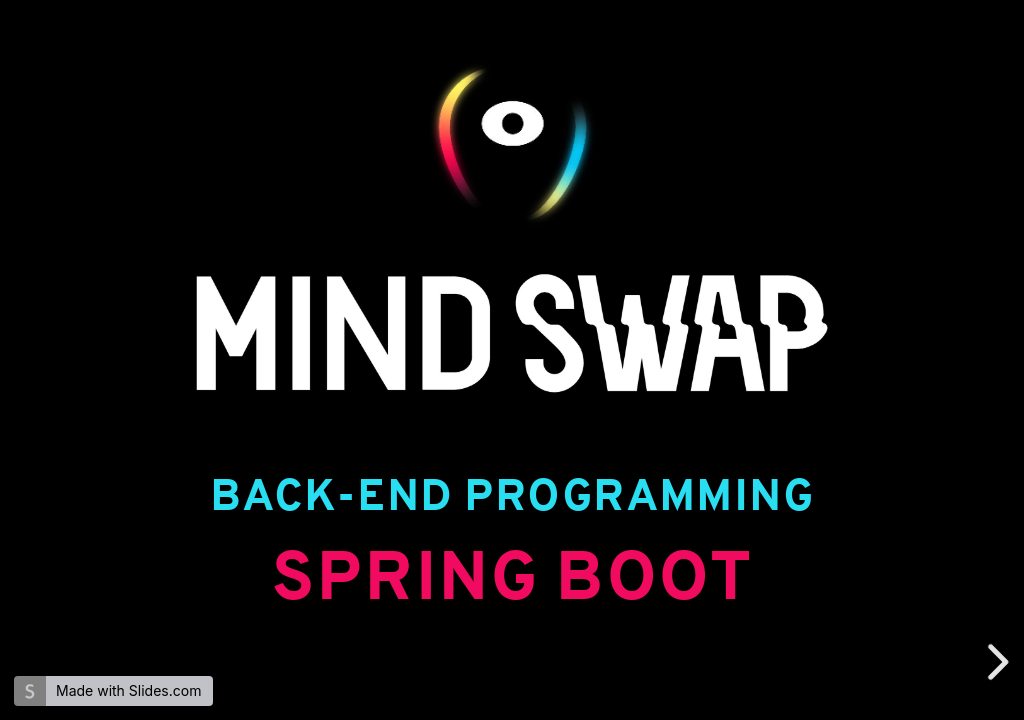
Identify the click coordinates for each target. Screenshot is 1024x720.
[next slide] (995, 662)
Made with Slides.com (128, 690)
